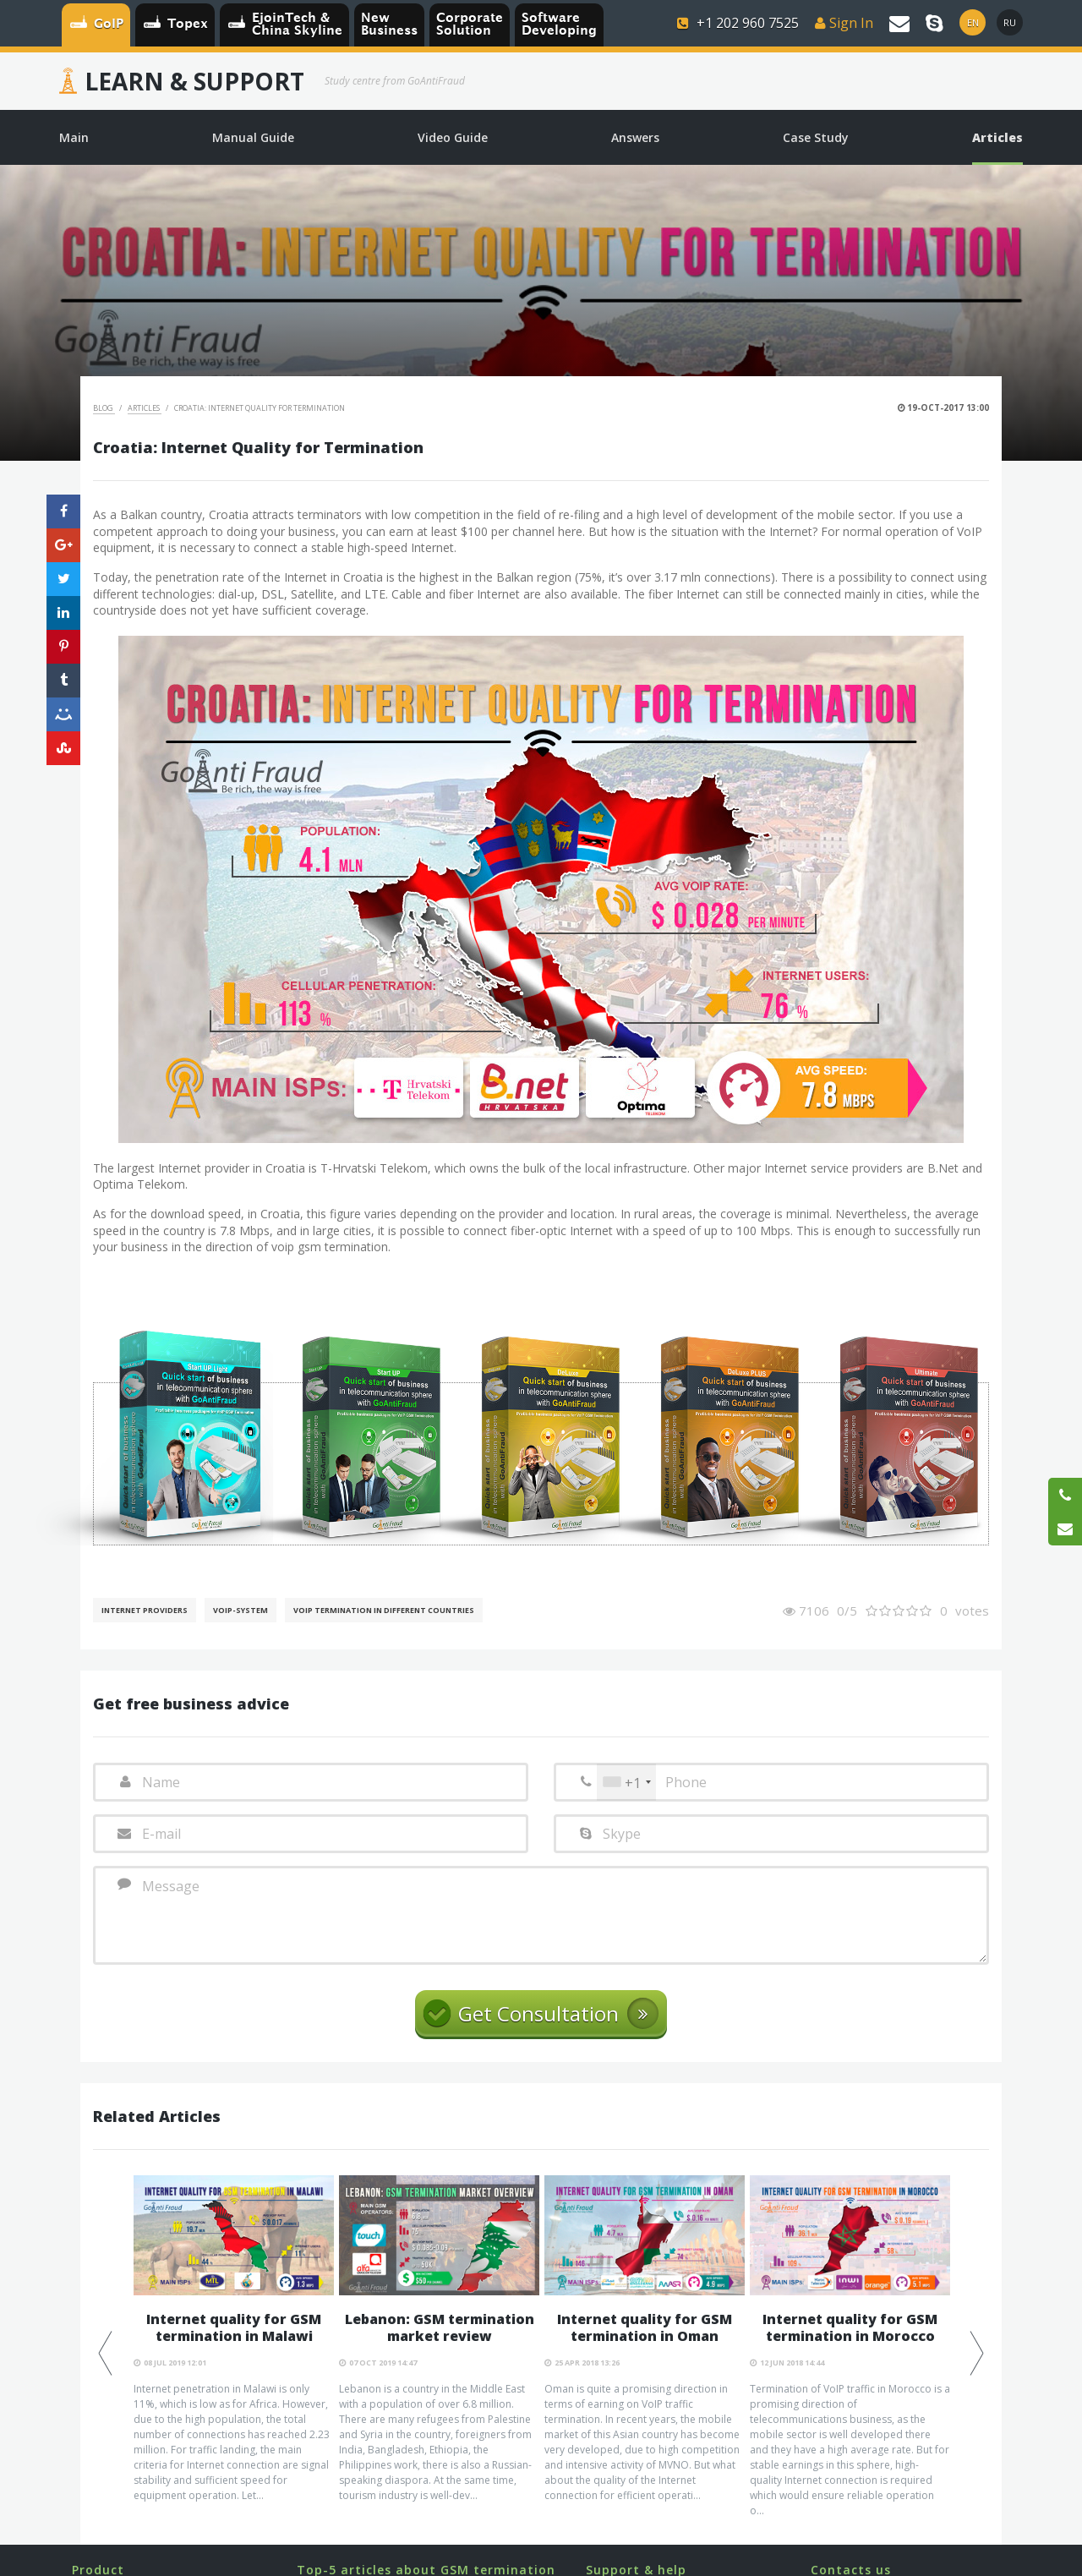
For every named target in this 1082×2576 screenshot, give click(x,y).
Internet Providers (144, 1610)
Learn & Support (194, 81)
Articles (144, 407)
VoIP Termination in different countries (383, 1610)
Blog (104, 407)
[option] (233, 2339)
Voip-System (240, 1610)
